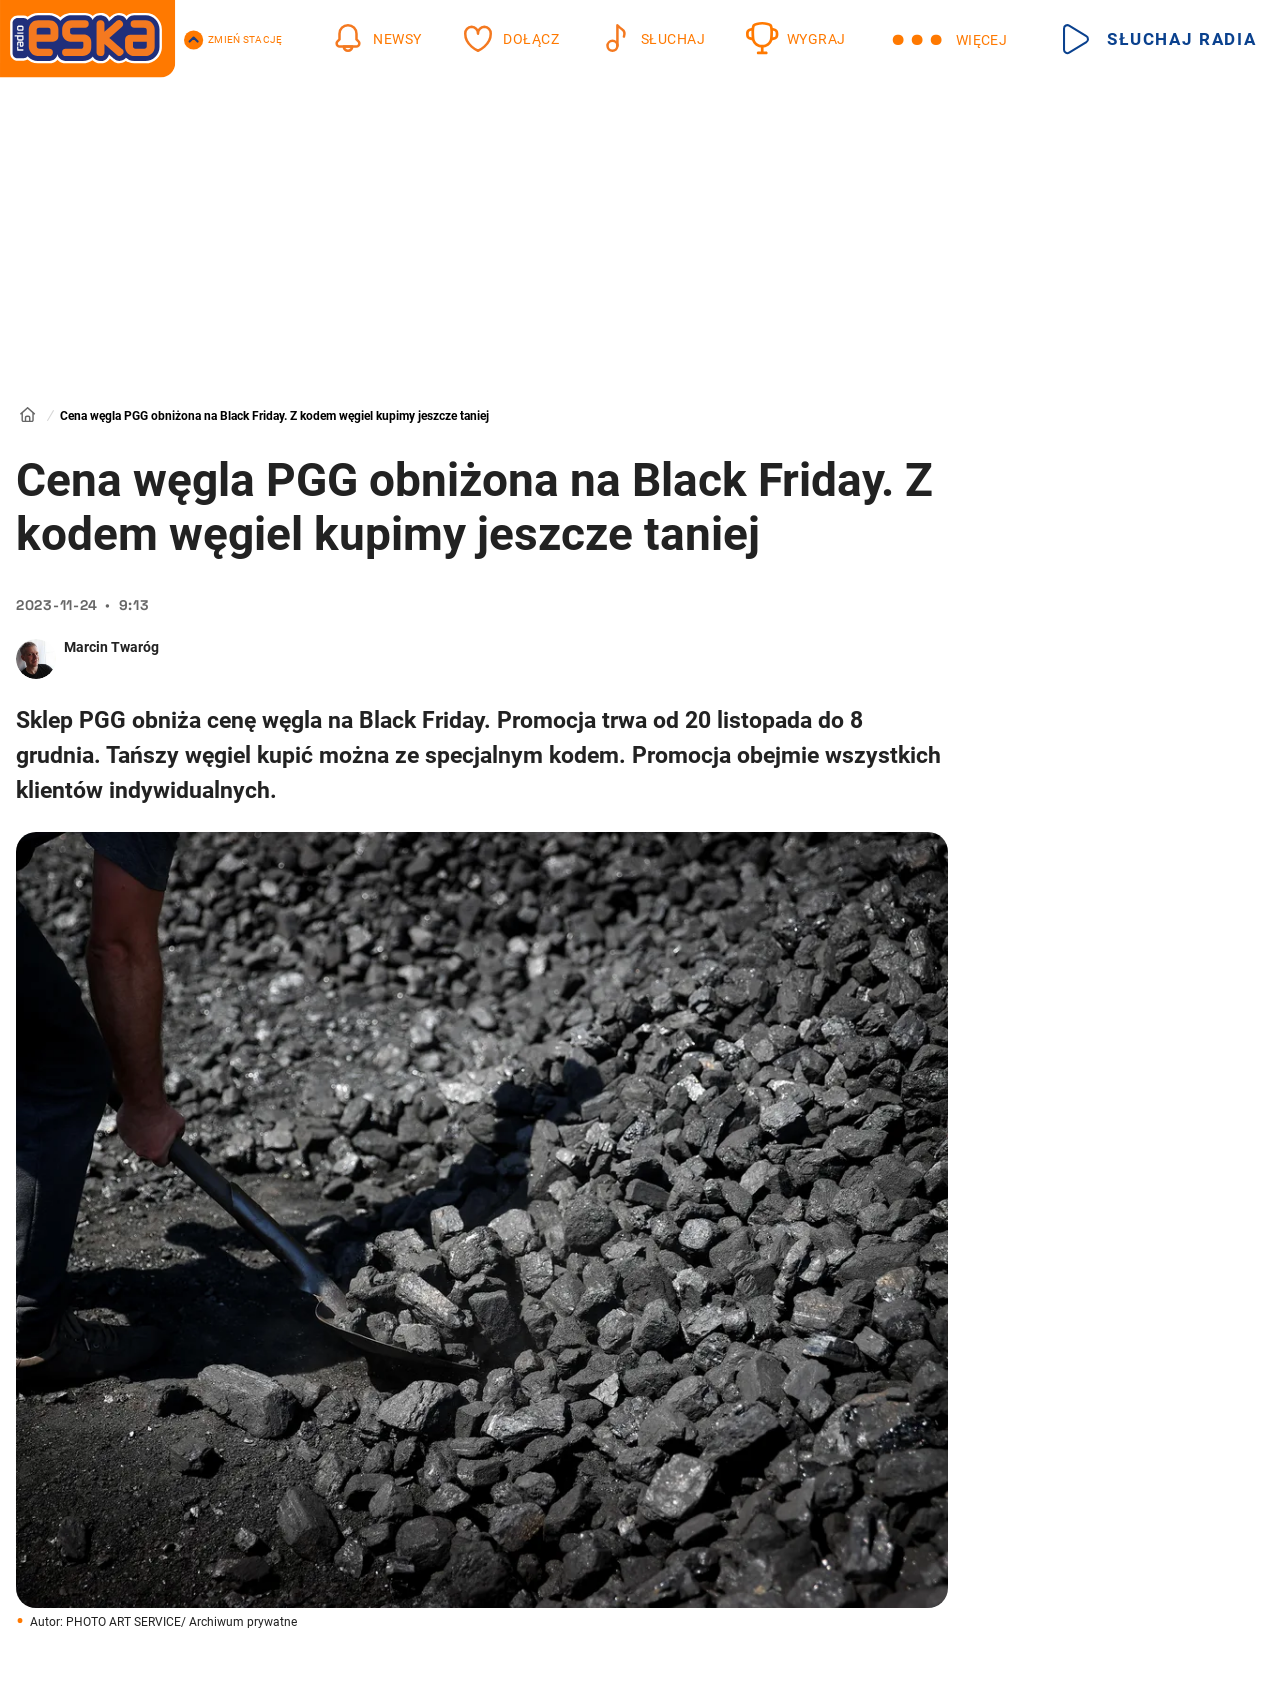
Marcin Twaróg (111, 647)
